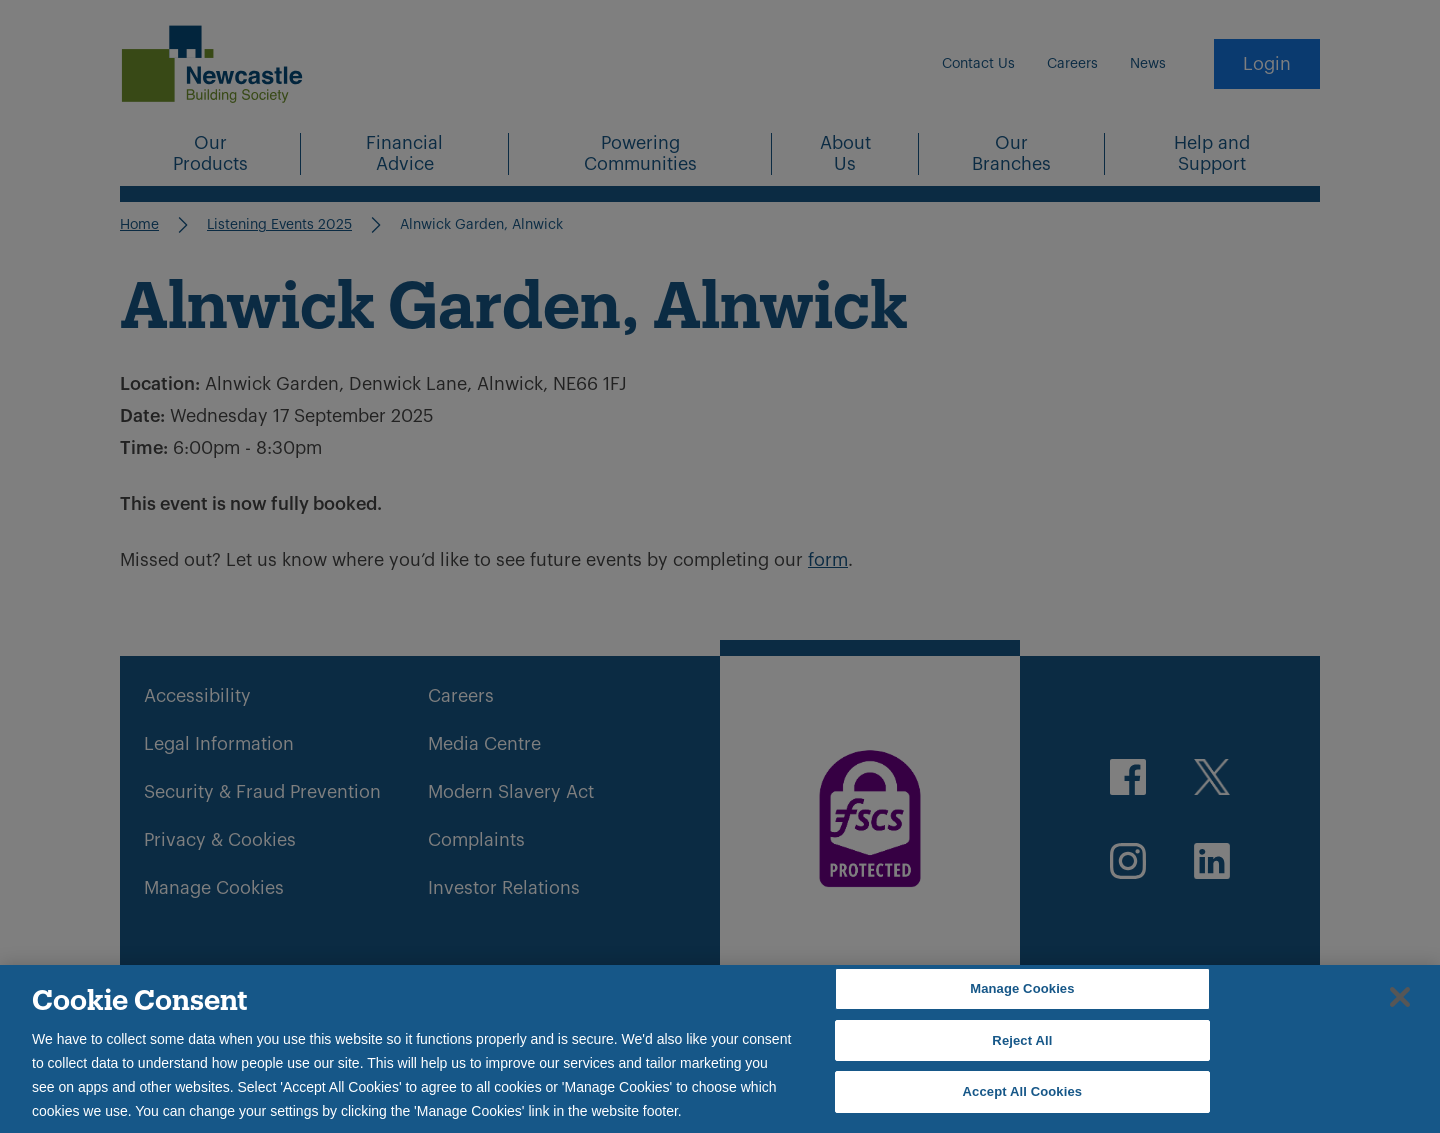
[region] (720, 1049)
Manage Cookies (1022, 988)
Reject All (1022, 1040)
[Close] (1400, 997)
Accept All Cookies (1023, 1091)
